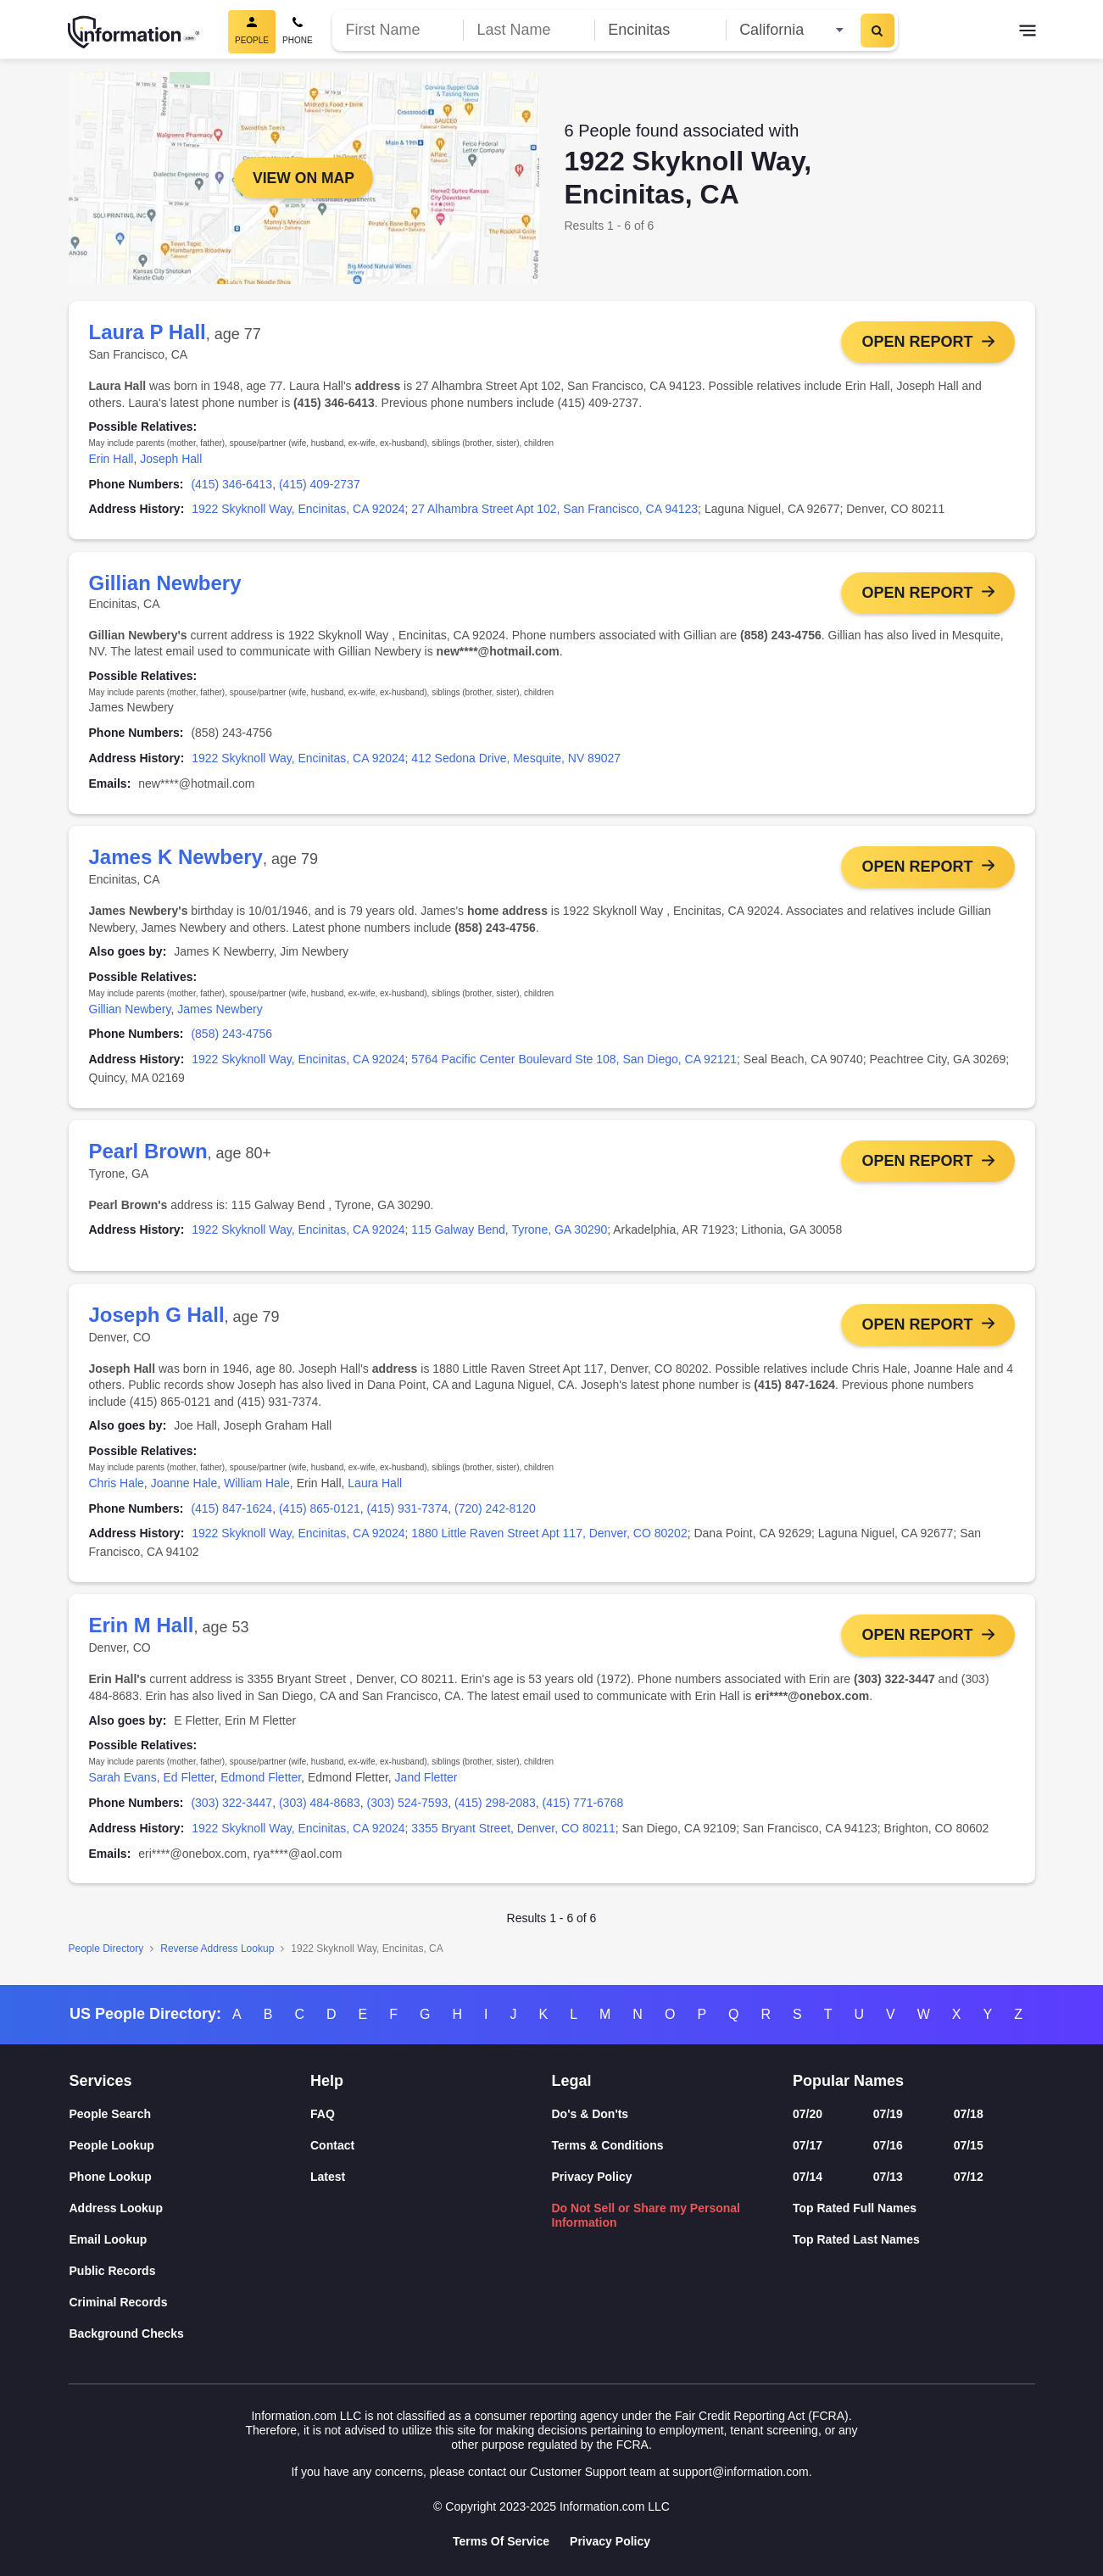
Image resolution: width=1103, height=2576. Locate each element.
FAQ (322, 2115)
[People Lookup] (190, 2146)
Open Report (916, 341)
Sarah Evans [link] (123, 1785)
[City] (660, 30)
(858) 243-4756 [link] (231, 1037)
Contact (332, 2146)
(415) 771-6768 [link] (583, 1810)
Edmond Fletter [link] (260, 1785)
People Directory (106, 1956)
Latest (327, 2177)
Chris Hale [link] (116, 1489)
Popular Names (848, 2080)
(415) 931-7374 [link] (407, 1514)
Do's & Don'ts (590, 2115)
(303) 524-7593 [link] (407, 1810)
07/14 (807, 2177)
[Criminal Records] (190, 2302)
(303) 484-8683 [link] (319, 1810)
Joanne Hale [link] (184, 1489)
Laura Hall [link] (375, 1489)
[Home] (134, 32)
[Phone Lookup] (190, 2178)
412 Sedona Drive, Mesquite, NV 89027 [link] (516, 760)
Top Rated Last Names (856, 2239)
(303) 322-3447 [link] (231, 1810)
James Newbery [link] (219, 1011)
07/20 (807, 2115)
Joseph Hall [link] (171, 459)
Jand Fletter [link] (426, 1785)
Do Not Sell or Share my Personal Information (646, 2215)
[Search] (877, 30)
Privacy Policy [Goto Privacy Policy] (610, 2541)
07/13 (888, 2177)
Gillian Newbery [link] (130, 1011)
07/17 (807, 2146)
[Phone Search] (298, 31)
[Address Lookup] (190, 2208)
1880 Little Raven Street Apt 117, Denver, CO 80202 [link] (549, 1539)
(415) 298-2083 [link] (495, 1810)
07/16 (888, 2146)
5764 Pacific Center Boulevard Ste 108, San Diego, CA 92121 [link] (574, 1062)
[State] (791, 30)
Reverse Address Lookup (217, 1956)
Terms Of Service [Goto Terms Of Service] (501, 2541)
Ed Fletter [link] (188, 1785)
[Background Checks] (190, 2334)
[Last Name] (528, 30)
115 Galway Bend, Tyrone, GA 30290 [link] (509, 1234)
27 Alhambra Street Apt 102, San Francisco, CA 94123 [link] (554, 509)
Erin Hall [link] (111, 459)
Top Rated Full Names (854, 2208)
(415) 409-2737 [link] (319, 484)
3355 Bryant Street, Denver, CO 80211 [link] (513, 1836)
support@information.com (740, 2471)
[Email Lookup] (190, 2240)
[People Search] (190, 2115)
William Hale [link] (257, 1489)
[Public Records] (190, 2271)
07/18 (968, 2115)
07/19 (888, 2115)
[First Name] (398, 30)
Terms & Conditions (608, 2146)
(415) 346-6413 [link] (231, 484)
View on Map (303, 178)
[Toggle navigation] (1028, 32)
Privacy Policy (592, 2177)
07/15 (968, 2146)
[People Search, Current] (252, 31)
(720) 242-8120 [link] (495, 1514)
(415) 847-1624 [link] (231, 1514)
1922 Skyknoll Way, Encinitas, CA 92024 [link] (298, 509)
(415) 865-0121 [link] (319, 1514)
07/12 (968, 2177)
